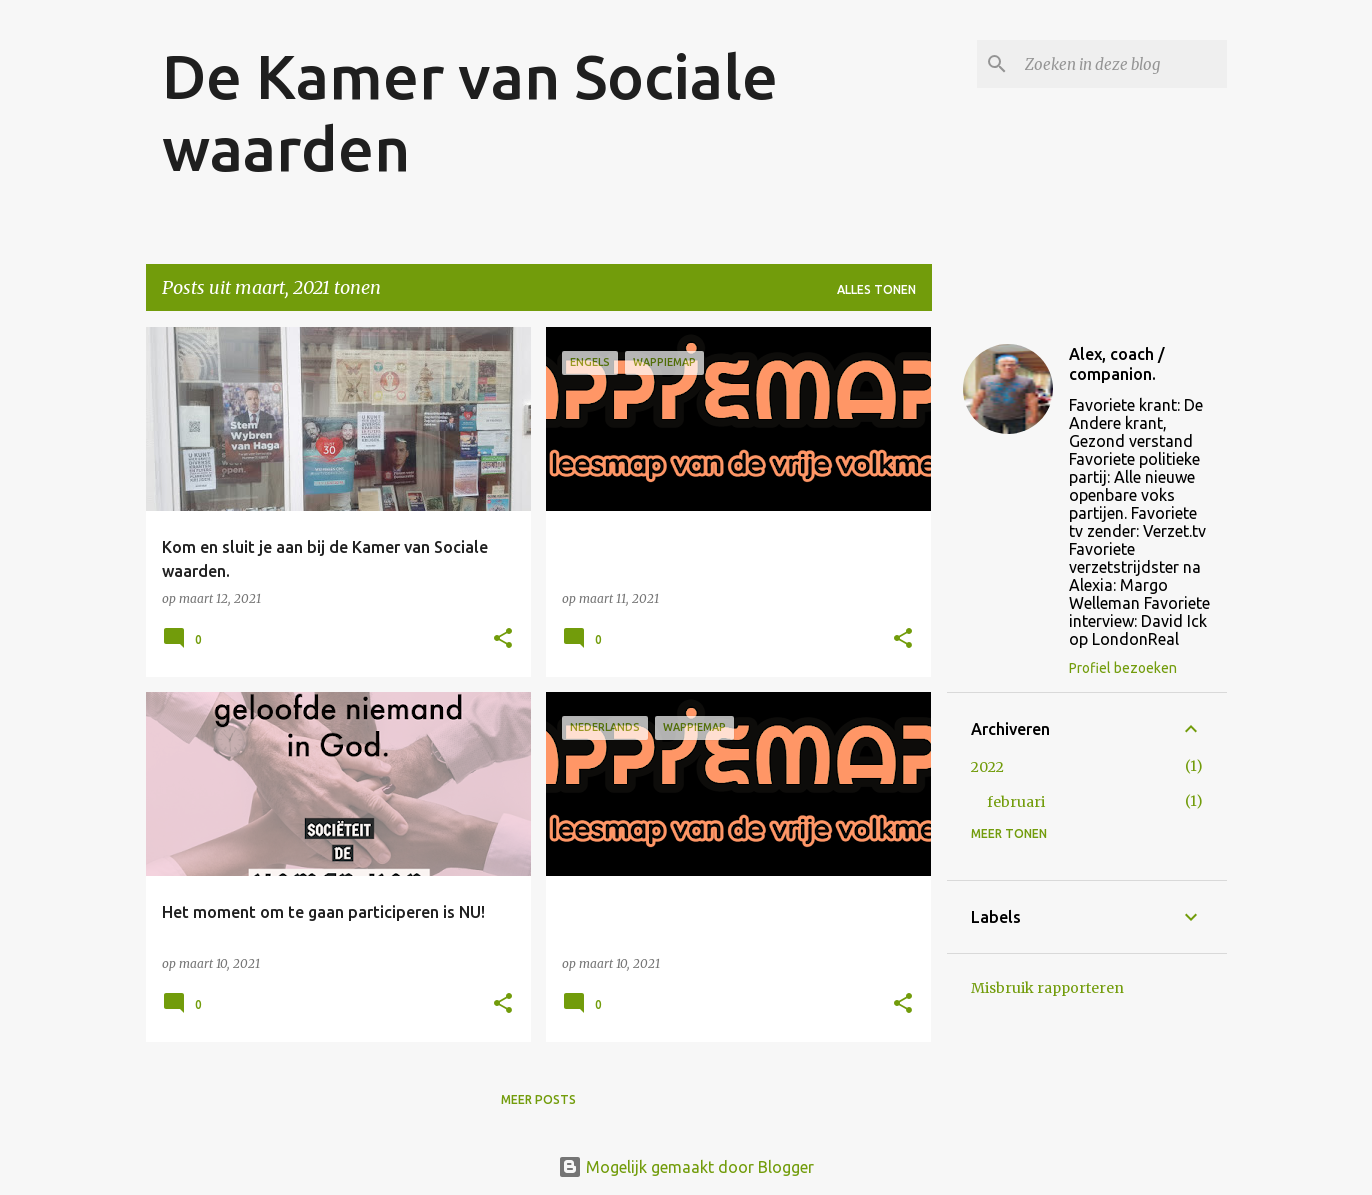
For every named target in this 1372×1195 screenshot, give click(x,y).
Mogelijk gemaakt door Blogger (686, 1167)
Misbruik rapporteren (1047, 988)
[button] (503, 639)
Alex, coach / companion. (1117, 364)
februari (1016, 802)
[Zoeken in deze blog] (1122, 64)
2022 (987, 767)
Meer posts (538, 1099)
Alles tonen (876, 289)
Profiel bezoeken (1123, 668)
